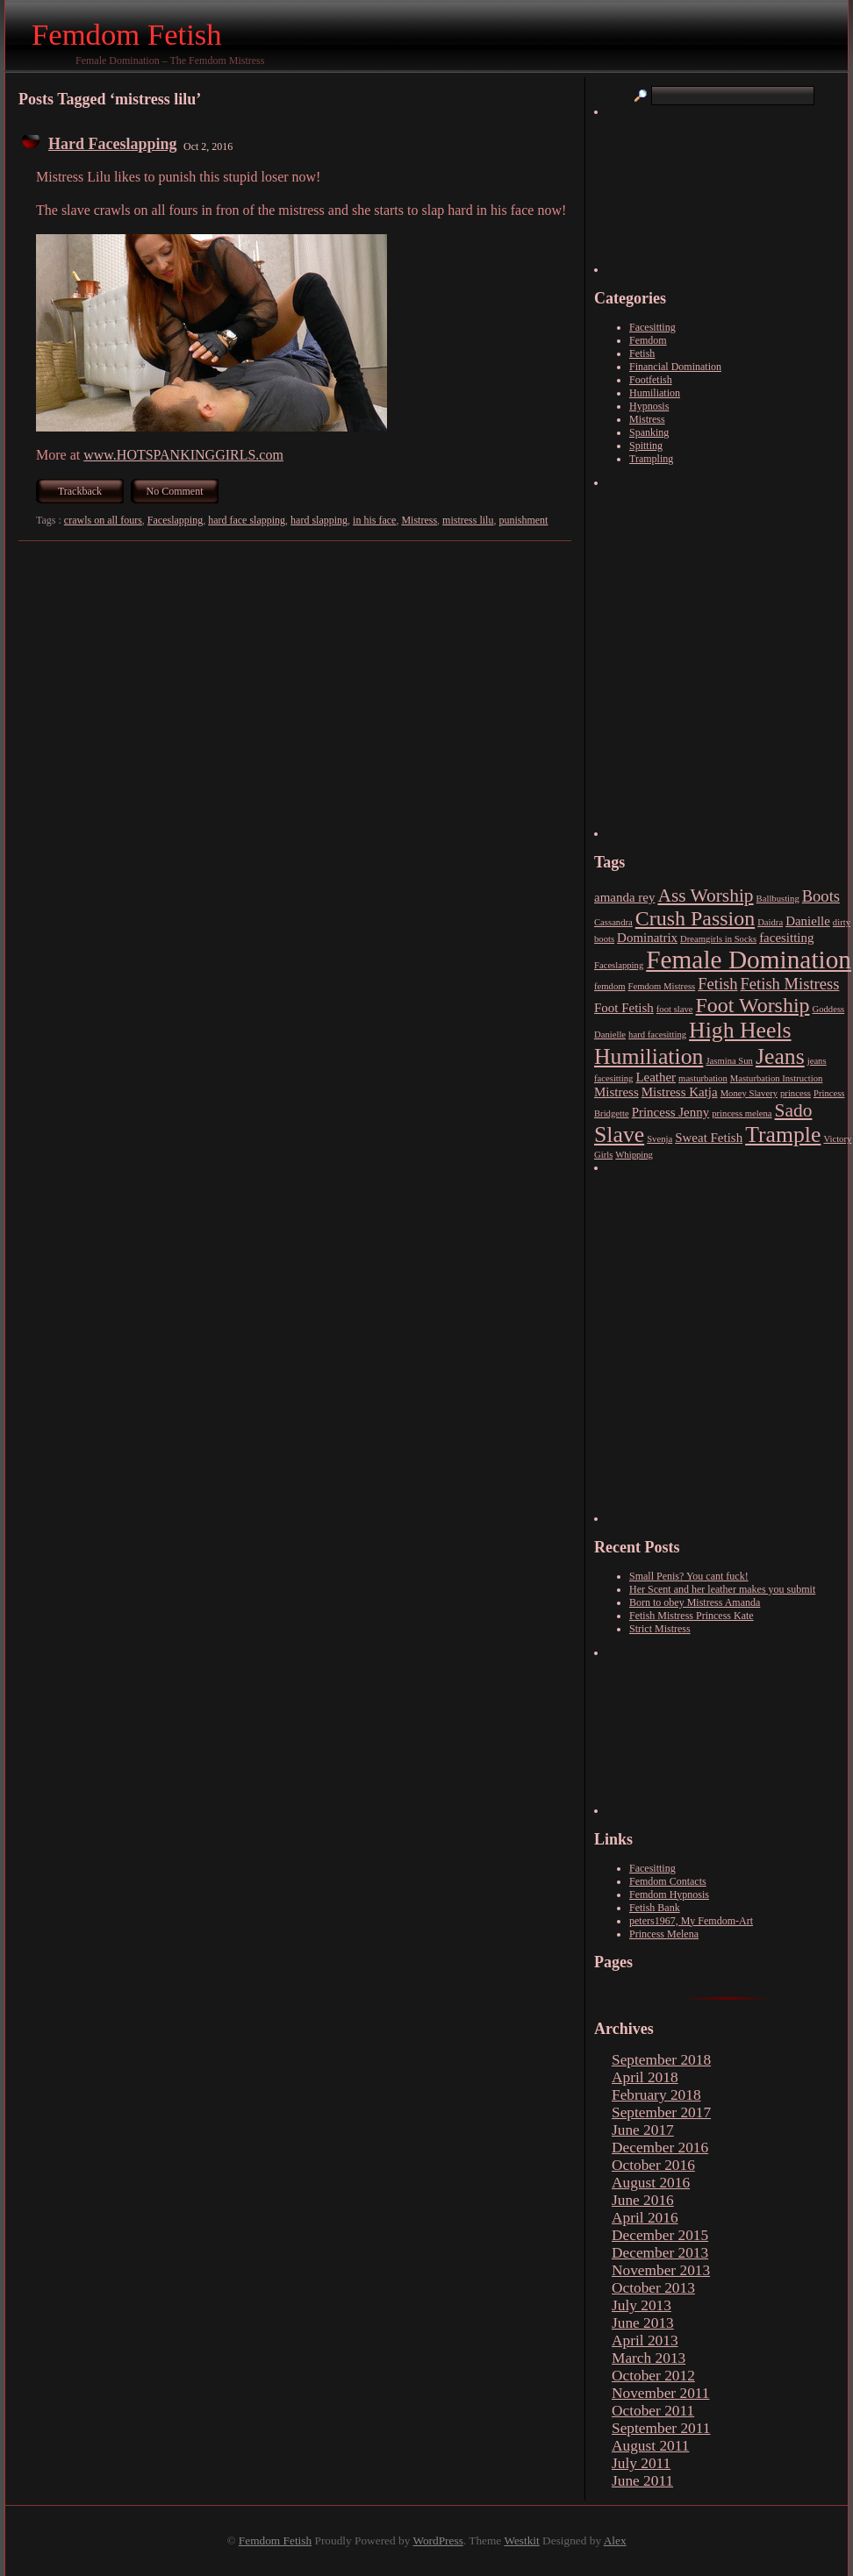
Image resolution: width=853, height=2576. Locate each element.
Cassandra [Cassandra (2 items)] (613, 922)
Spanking (649, 432)
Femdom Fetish (127, 34)
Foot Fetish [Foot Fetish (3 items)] (624, 1008)
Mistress (419, 520)
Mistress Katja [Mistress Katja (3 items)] (680, 1092)
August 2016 (651, 2182)
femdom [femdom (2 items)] (610, 986)
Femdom (648, 340)
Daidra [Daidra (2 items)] (770, 922)
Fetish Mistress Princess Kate (691, 1615)
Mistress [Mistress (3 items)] (616, 1092)
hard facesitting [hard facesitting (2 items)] (657, 1034)
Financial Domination (675, 366)
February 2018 (656, 2095)
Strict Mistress (660, 1629)
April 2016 (645, 2217)
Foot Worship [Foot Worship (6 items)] (753, 1005)
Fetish (642, 353)
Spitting (646, 445)
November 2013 (661, 2270)
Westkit (521, 2540)
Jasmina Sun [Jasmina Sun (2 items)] (729, 1061)
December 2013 (660, 2252)
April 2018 (645, 2077)
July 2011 (641, 2463)
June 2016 (643, 2200)
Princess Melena (664, 1934)
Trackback (80, 491)
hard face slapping (246, 520)
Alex (615, 2540)
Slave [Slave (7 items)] (619, 1134)
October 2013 (653, 2288)
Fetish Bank (654, 1908)
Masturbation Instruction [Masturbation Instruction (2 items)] (776, 1078)
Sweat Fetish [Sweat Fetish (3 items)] (708, 1138)
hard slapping (319, 520)
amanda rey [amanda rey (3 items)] (624, 897)
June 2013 (643, 2323)
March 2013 (648, 2358)
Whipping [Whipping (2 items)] (634, 1155)
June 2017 (643, 2130)
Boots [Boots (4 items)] (821, 896)
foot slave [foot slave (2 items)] (674, 1009)
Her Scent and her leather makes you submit (722, 1589)
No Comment (175, 491)
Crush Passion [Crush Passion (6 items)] (695, 918)
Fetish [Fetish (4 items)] (717, 983)
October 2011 (653, 2410)
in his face (374, 520)
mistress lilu (467, 520)
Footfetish (650, 380)
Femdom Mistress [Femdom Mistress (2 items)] (662, 986)
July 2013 (641, 2305)
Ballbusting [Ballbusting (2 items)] (777, 898)
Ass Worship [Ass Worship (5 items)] (705, 895)
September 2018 (661, 2060)
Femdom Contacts (667, 1881)
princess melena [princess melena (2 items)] (741, 1113)
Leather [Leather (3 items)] (655, 1077)
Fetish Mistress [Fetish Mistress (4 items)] (790, 983)
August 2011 (650, 2445)
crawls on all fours (103, 520)
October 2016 (653, 2165)
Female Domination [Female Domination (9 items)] (748, 959)
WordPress (437, 2540)
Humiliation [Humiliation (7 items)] (648, 1056)
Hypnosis (649, 406)
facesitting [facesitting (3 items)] (786, 938)
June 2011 (642, 2481)
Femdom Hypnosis (669, 1894)
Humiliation (654, 393)
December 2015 (660, 2235)
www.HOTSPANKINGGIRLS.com (183, 454)
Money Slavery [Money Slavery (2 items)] (749, 1093)
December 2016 (660, 2147)
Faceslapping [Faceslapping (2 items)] (618, 965)
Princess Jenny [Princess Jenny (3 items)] (671, 1112)
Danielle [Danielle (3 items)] (807, 921)
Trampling (651, 459)
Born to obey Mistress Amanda (694, 1602)
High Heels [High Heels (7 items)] (740, 1030)
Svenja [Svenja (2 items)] (659, 1139)
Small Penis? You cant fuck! (689, 1576)
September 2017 (661, 2112)
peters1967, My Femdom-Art (691, 1921)
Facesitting (652, 327)
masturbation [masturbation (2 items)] (703, 1078)
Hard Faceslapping (112, 144)
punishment (523, 520)
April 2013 (645, 2340)
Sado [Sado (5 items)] (794, 1110)
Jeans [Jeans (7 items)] (780, 1056)
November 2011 (660, 2393)
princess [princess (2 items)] (795, 1093)
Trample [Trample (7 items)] (783, 1134)
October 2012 (653, 2375)
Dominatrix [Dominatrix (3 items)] (647, 938)
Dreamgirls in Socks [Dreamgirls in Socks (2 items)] (718, 939)
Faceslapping (175, 520)
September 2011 (661, 2428)
